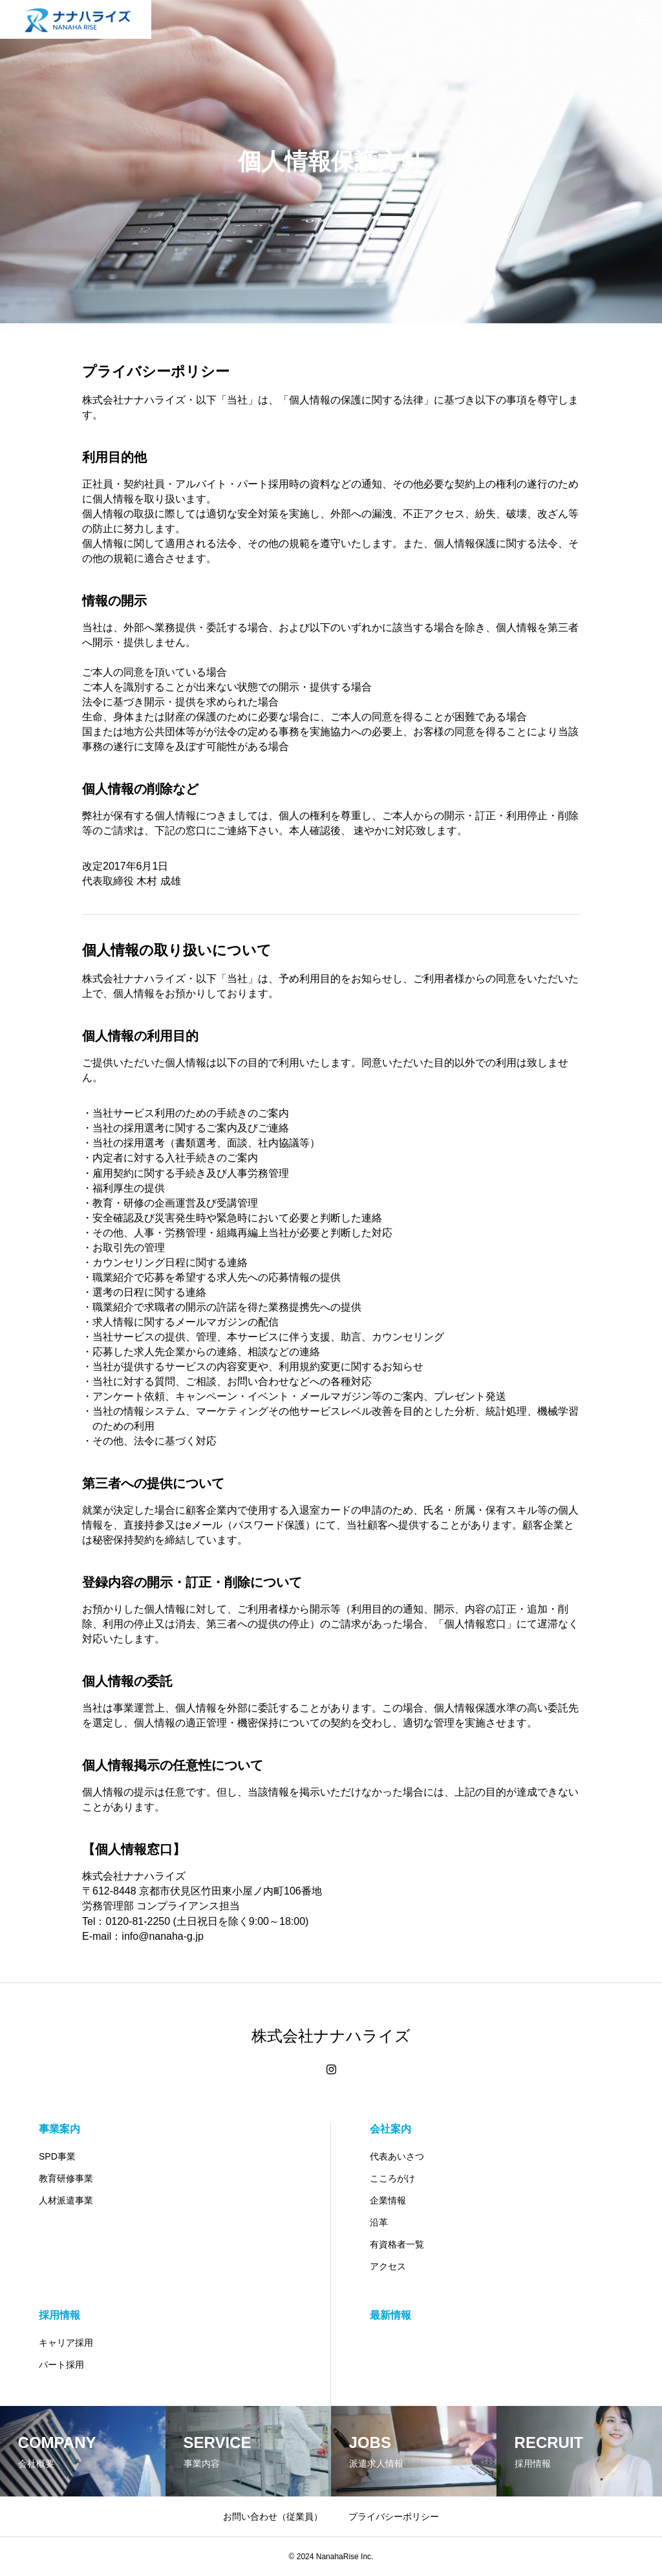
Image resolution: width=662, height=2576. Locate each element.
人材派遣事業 (66, 2200)
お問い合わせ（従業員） (273, 2516)
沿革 (379, 2222)
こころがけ (392, 2178)
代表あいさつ (397, 2156)
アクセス (388, 2266)
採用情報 (59, 2315)
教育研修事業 (66, 2178)
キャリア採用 (66, 2342)
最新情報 (390, 2315)
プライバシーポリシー (393, 2516)
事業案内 (59, 2128)
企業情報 (388, 2200)
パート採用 (61, 2364)
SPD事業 (57, 2156)
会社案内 (390, 2128)
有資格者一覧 (397, 2244)
